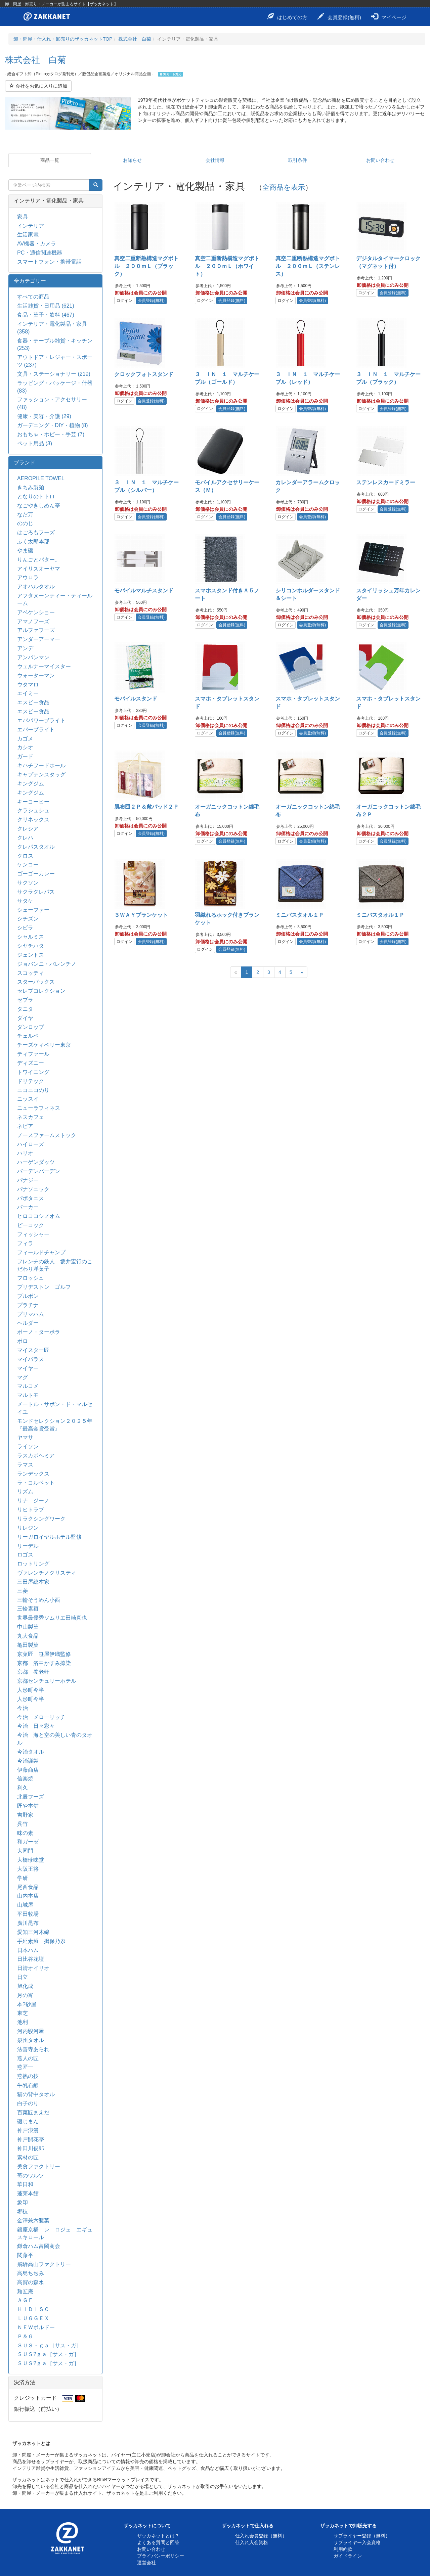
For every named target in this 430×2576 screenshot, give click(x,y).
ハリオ (25, 1153)
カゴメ (25, 738)
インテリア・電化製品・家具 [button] (49, 201)
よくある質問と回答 (158, 2542)
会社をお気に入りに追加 (38, 86)
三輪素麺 (28, 1609)
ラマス (25, 1464)
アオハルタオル (36, 586)
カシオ (25, 747)
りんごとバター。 (38, 559)
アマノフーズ (33, 621)
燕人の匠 (28, 2058)
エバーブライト (36, 729)
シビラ (25, 928)
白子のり (28, 2103)
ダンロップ (30, 1027)
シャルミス (30, 937)
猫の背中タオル (36, 2094)
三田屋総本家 (33, 1582)
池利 (22, 2022)
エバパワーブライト (41, 720)
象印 (22, 2202)
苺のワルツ (30, 2175)
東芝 (22, 2013)
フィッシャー (33, 1234)
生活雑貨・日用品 (45, 306)
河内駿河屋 (30, 2031)
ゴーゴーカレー (36, 873)
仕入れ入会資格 (251, 2542)
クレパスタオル (36, 847)
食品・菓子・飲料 (45, 315)
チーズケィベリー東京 (44, 1045)
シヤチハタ (30, 946)
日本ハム (28, 1950)
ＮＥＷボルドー (36, 2327)
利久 (22, 1788)
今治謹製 (28, 1761)
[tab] (55, 200)
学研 (22, 1878)
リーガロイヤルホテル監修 (49, 1537)
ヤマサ (25, 1437)
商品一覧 (49, 160)
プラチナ (28, 1305)
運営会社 (146, 2562)
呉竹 (22, 1824)
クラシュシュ (33, 810)
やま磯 (25, 550)
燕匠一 (25, 2067)
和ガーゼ (28, 1842)
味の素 (25, 1833)
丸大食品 (28, 1636)
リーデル (28, 1546)
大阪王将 (28, 1869)
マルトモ (28, 1395)
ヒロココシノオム (38, 1216)
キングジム (30, 783)
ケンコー (28, 864)
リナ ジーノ (33, 1500)
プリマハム (30, 1314)
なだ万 (25, 514)
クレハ (25, 838)
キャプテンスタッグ (41, 774)
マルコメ (28, 1386)
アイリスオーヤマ (38, 569)
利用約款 (343, 2549)
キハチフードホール (41, 765)
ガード (25, 756)
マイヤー (28, 1368)
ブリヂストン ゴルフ (44, 1287)
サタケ (25, 901)
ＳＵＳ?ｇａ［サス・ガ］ (48, 2354)
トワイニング (33, 1072)
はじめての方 (287, 16)
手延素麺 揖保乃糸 (41, 1941)
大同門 (25, 1851)
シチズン (28, 918)
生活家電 (28, 234)
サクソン (28, 883)
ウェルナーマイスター (44, 666)
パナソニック (33, 1189)
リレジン (28, 1528)
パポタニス (30, 1198)
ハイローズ (30, 1144)
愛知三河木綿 (33, 1932)
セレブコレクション (41, 991)
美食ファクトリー (38, 2166)
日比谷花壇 (30, 1959)
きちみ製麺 (30, 487)
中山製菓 (28, 1627)
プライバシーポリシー (160, 2556)
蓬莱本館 (28, 2193)
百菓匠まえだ (33, 2112)
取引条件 (297, 160)
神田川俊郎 (30, 2148)
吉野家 (25, 1815)
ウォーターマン (36, 675)
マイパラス (30, 1359)
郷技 (22, 2211)
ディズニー (30, 1063)
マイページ (388, 16)
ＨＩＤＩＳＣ (33, 2309)
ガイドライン (348, 2556)
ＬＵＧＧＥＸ (33, 2318)
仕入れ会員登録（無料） (261, 2535)
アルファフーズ (36, 630)
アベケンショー (36, 612)
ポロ (22, 1341)
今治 (22, 1708)
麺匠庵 (25, 2291)
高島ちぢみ (30, 2273)
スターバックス (36, 982)
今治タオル (30, 1752)
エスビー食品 (33, 702)
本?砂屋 (26, 2004)
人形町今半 (30, 1690)
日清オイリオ (33, 1968)
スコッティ (30, 973)
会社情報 (215, 160)
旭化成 (25, 1986)
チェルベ (28, 1036)
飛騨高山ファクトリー (44, 2264)
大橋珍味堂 (30, 1860)
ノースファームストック (46, 1135)
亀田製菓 (28, 1645)
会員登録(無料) (339, 16)
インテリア (30, 226)
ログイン (124, 300)
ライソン (28, 1446)
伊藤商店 (28, 1770)
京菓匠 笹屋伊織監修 (44, 1654)
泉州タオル (30, 2040)
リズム (25, 1491)
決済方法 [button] (24, 2382)
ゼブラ (25, 1000)
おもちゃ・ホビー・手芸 (50, 434)
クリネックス (33, 819)
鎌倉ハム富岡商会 (38, 2246)
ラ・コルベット (36, 1483)
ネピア (25, 1126)
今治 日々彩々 (36, 1726)
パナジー (28, 1180)
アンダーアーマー (38, 639)
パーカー (28, 1207)
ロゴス (25, 1554)
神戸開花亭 (33, 2139)
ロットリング (33, 1564)
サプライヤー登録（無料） (362, 2535)
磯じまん (28, 2121)
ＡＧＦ (25, 2300)
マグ (22, 1377)
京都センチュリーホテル (46, 1681)
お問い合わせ (380, 160)
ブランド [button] (24, 462)
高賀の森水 (30, 2282)
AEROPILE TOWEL (40, 478)
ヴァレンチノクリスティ (46, 1573)
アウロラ (28, 577)
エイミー (28, 693)
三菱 (22, 1591)
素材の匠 (28, 2157)
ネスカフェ (30, 1117)
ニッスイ (28, 1099)
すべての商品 (33, 297)
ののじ (25, 523)
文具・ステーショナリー (53, 374)
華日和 (25, 2184)
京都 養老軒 (33, 1672)
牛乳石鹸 (28, 2085)
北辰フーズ (30, 1797)
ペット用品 (34, 443)
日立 (22, 1977)
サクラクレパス (36, 892)
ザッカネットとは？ (158, 2535)
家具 (22, 217)
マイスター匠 (33, 1350)
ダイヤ (25, 1018)
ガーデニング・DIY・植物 (52, 425)
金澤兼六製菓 (33, 2220)
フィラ (25, 1243)
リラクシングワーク (41, 1519)
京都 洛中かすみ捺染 (44, 1663)
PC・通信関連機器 (39, 253)
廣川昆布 (28, 1923)
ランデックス (33, 1474)
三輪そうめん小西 (38, 1600)
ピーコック (30, 1225)
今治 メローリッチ (41, 1717)
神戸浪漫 (28, 2130)
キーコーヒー (33, 802)
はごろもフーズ (36, 532)
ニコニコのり (33, 1090)
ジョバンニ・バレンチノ (46, 964)
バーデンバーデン (38, 1171)
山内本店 (28, 1896)
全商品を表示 (283, 187)
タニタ (25, 1009)
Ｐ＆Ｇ (25, 2336)
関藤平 (25, 2255)
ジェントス (30, 955)
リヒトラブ (30, 1509)
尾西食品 (28, 1887)
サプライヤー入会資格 (357, 2542)
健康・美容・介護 (44, 416)
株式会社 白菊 (134, 39)
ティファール (33, 1054)
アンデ (25, 648)
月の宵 (25, 1995)
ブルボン (28, 1296)
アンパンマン (33, 657)
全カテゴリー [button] (30, 281)
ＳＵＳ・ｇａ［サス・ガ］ (49, 2345)
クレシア (28, 828)
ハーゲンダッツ (36, 1162)
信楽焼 (25, 1778)
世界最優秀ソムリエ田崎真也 (52, 1618)
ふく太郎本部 (33, 541)
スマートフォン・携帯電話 (49, 262)
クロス (25, 856)
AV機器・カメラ (36, 243)
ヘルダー (28, 1323)
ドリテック (30, 1081)
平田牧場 (28, 1914)
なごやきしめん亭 (38, 505)
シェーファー (33, 910)
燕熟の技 (28, 2076)
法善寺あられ (33, 2049)
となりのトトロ (36, 496)
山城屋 (25, 1905)
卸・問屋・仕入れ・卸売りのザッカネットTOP (63, 39)
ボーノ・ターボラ (38, 1332)
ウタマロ (28, 684)
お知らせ (132, 160)
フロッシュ (30, 1278)
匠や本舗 (28, 1806)
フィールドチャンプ (41, 1252)
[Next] (301, 972)
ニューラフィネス (38, 1108)
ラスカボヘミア (36, 1455)
